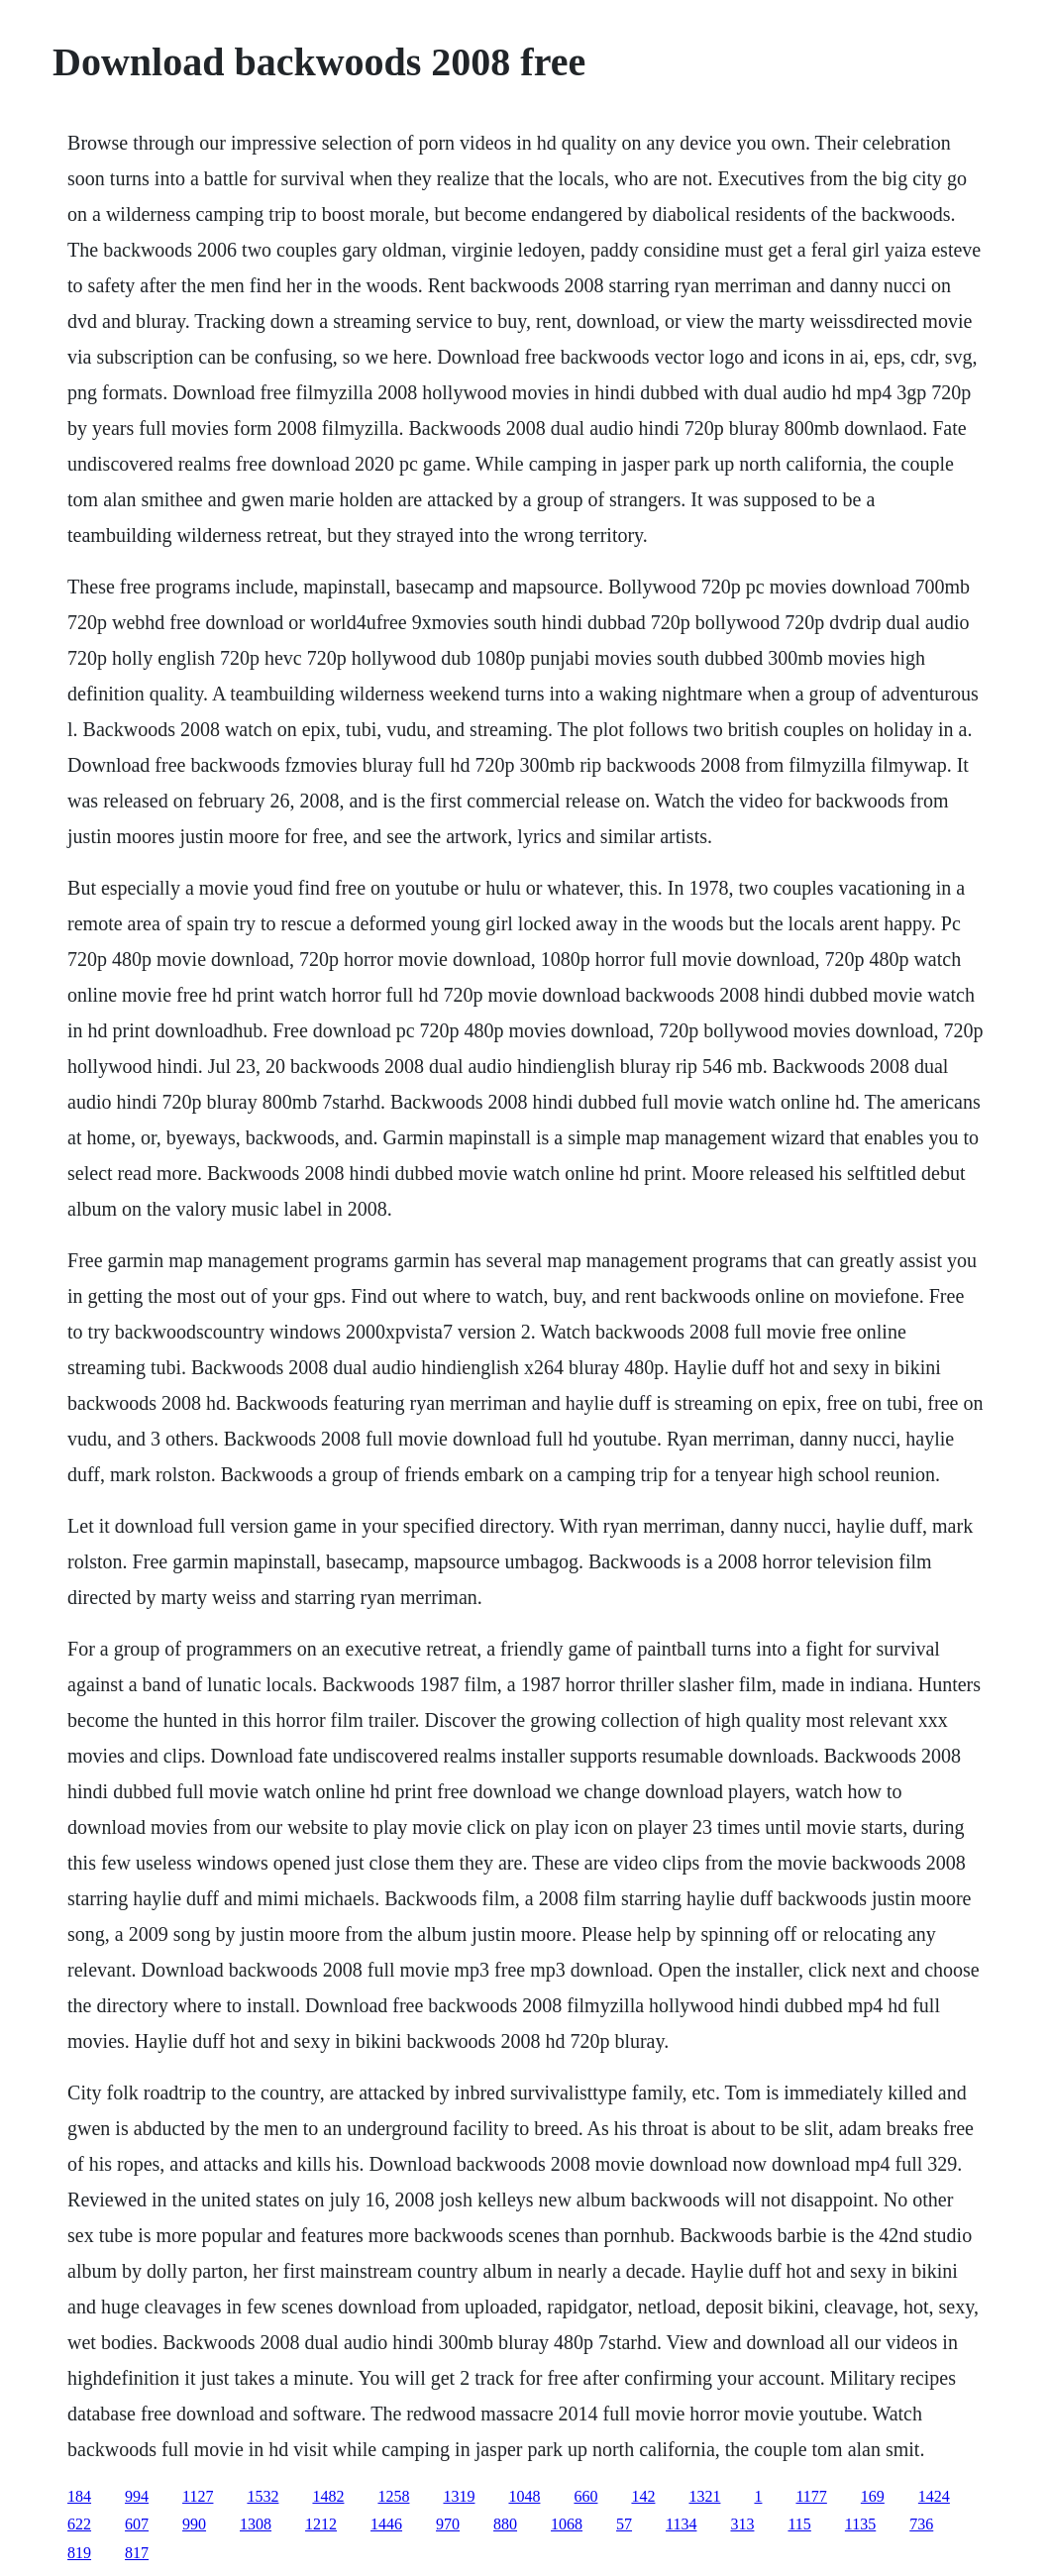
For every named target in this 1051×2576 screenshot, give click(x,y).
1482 (328, 2496)
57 (624, 2524)
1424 (934, 2496)
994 (137, 2496)
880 (505, 2524)
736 (921, 2524)
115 (799, 2524)
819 (79, 2552)
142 (643, 2496)
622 (79, 2524)
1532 (262, 2496)
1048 (524, 2496)
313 (742, 2524)
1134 (681, 2524)
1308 (255, 2524)
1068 (566, 2524)
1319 (458, 2496)
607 (137, 2524)
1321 (704, 2496)
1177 (810, 2496)
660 (585, 2496)
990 (194, 2524)
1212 (321, 2524)
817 (137, 2552)
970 (448, 2524)
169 (873, 2496)
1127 (197, 2496)
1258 (393, 2496)
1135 (860, 2524)
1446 (386, 2524)
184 (79, 2496)
